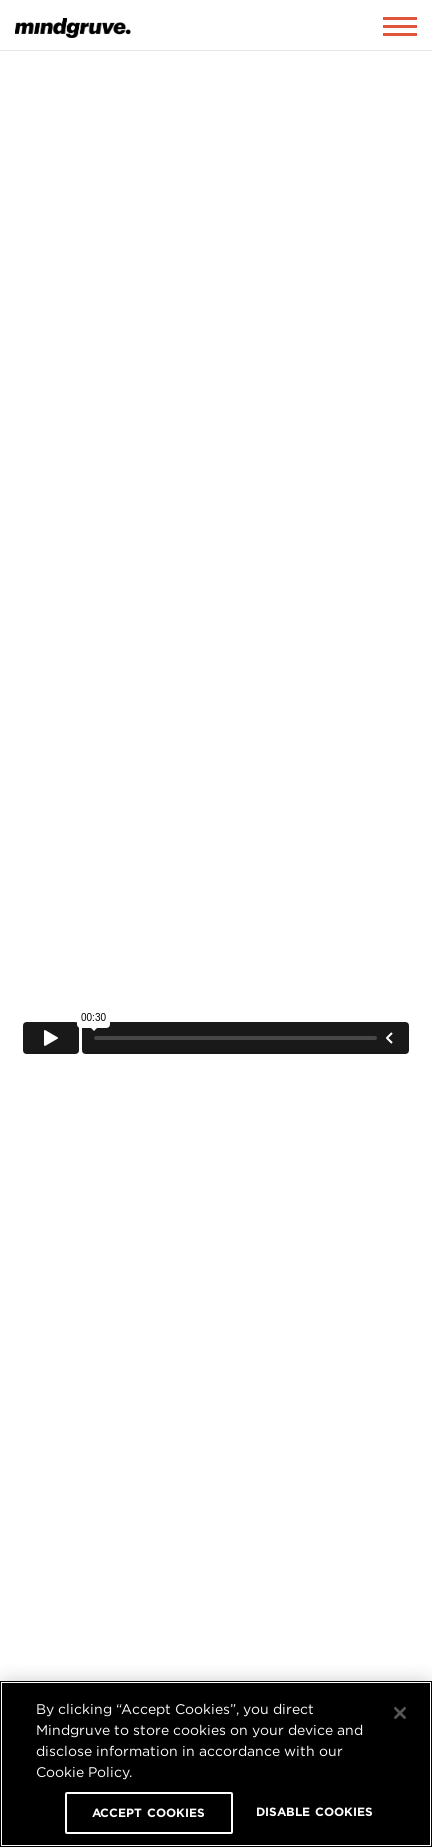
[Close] (400, 1713)
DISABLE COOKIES (315, 1811)
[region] (216, 1764)
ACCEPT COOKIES (149, 1812)
